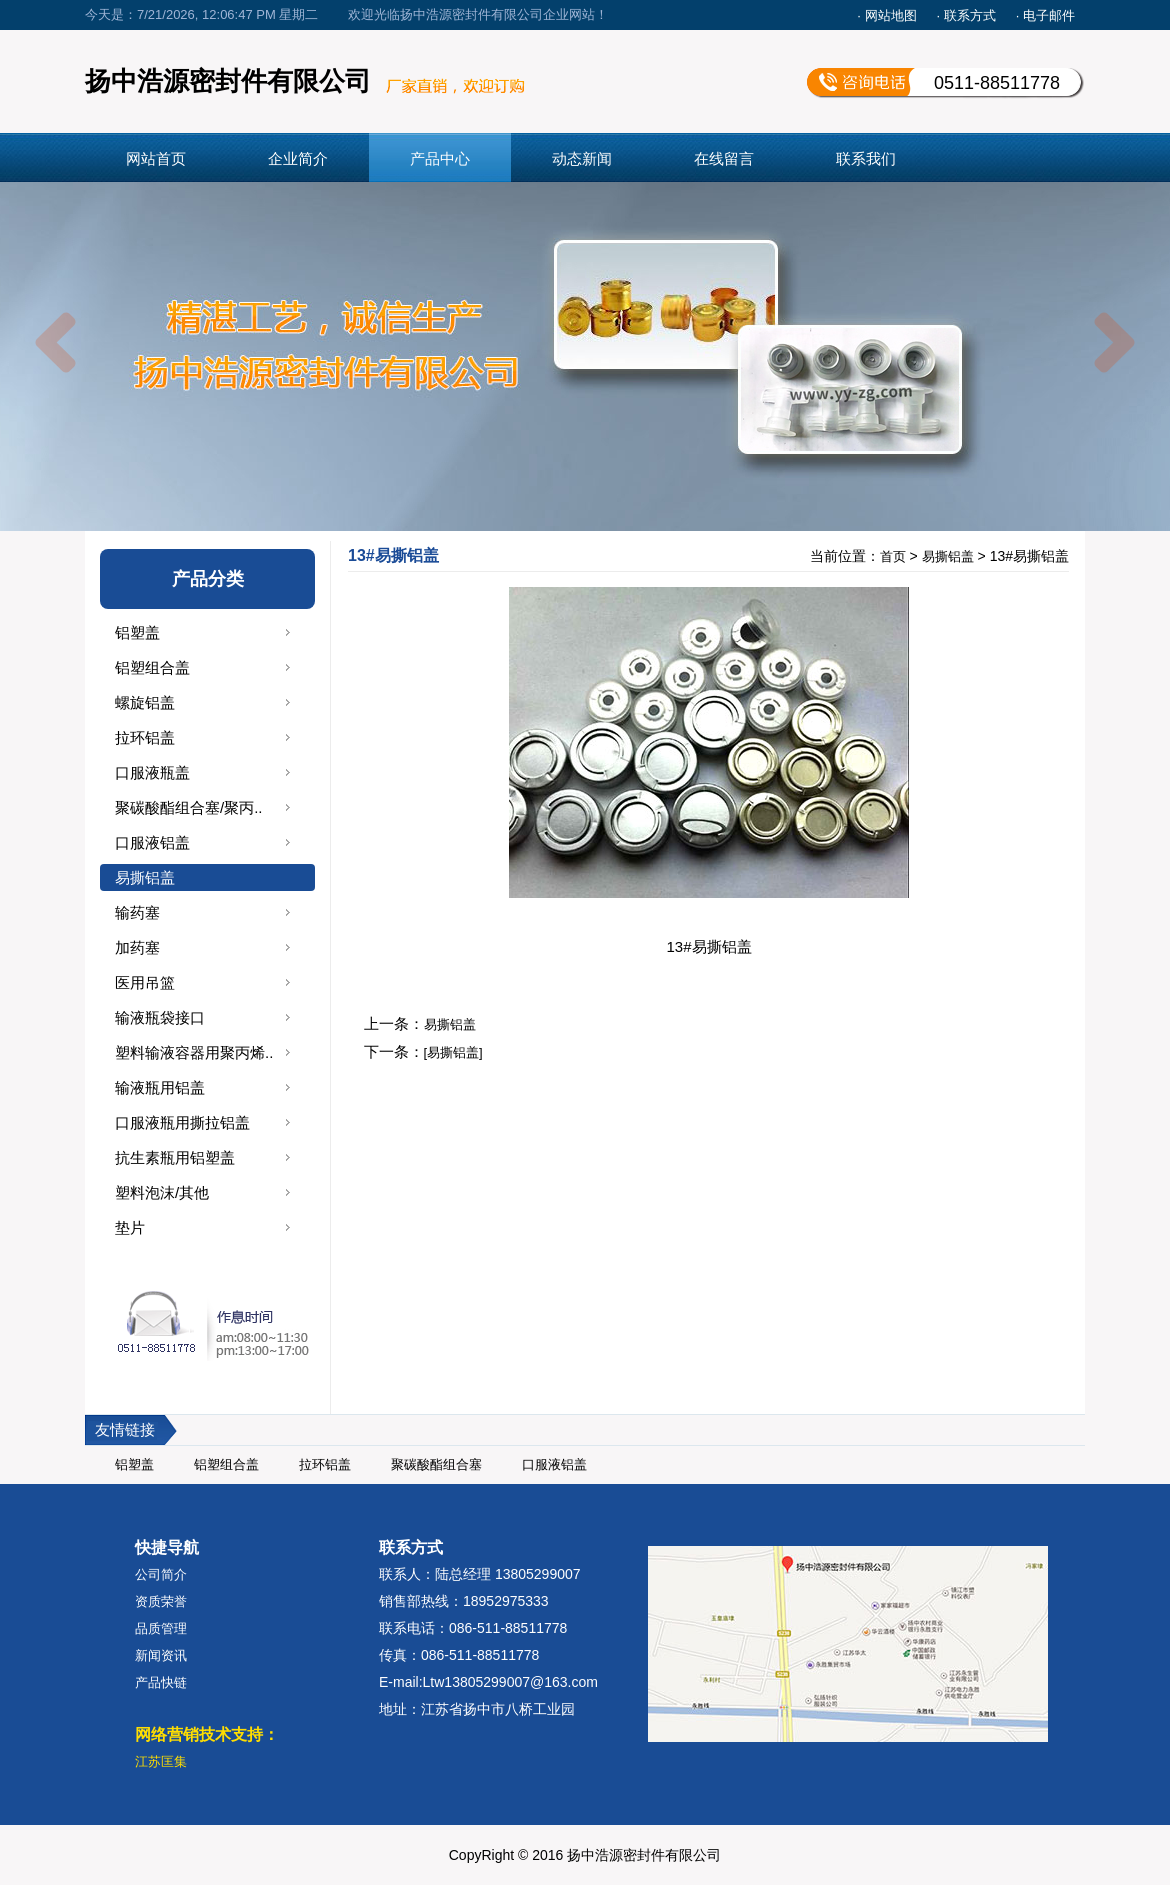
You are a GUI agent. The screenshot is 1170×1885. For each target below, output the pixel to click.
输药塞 (137, 912)
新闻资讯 (161, 1655)
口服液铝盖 (152, 842)
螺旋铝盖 (145, 702)
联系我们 (866, 158)
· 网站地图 (886, 15)
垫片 (130, 1227)
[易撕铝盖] (453, 1052)
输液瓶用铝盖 (160, 1087)
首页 (893, 556)
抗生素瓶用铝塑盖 (175, 1157)
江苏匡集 (161, 1761)
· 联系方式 (966, 15)
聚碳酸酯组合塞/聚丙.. (189, 807)
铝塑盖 (137, 632)
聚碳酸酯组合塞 (436, 1464)
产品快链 (161, 1682)
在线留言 (724, 158)
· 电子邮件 (1045, 15)
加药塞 (137, 947)
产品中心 (440, 158)
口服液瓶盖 (152, 772)
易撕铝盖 (145, 877)
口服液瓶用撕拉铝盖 (182, 1122)
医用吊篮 (145, 982)
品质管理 (161, 1628)
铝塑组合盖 (152, 667)
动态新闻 (582, 158)
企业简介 (298, 158)
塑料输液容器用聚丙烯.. (194, 1052)
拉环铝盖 (145, 737)
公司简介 (161, 1574)
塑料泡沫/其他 (162, 1192)
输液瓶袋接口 (160, 1017)
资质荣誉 (161, 1601)
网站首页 (156, 158)
